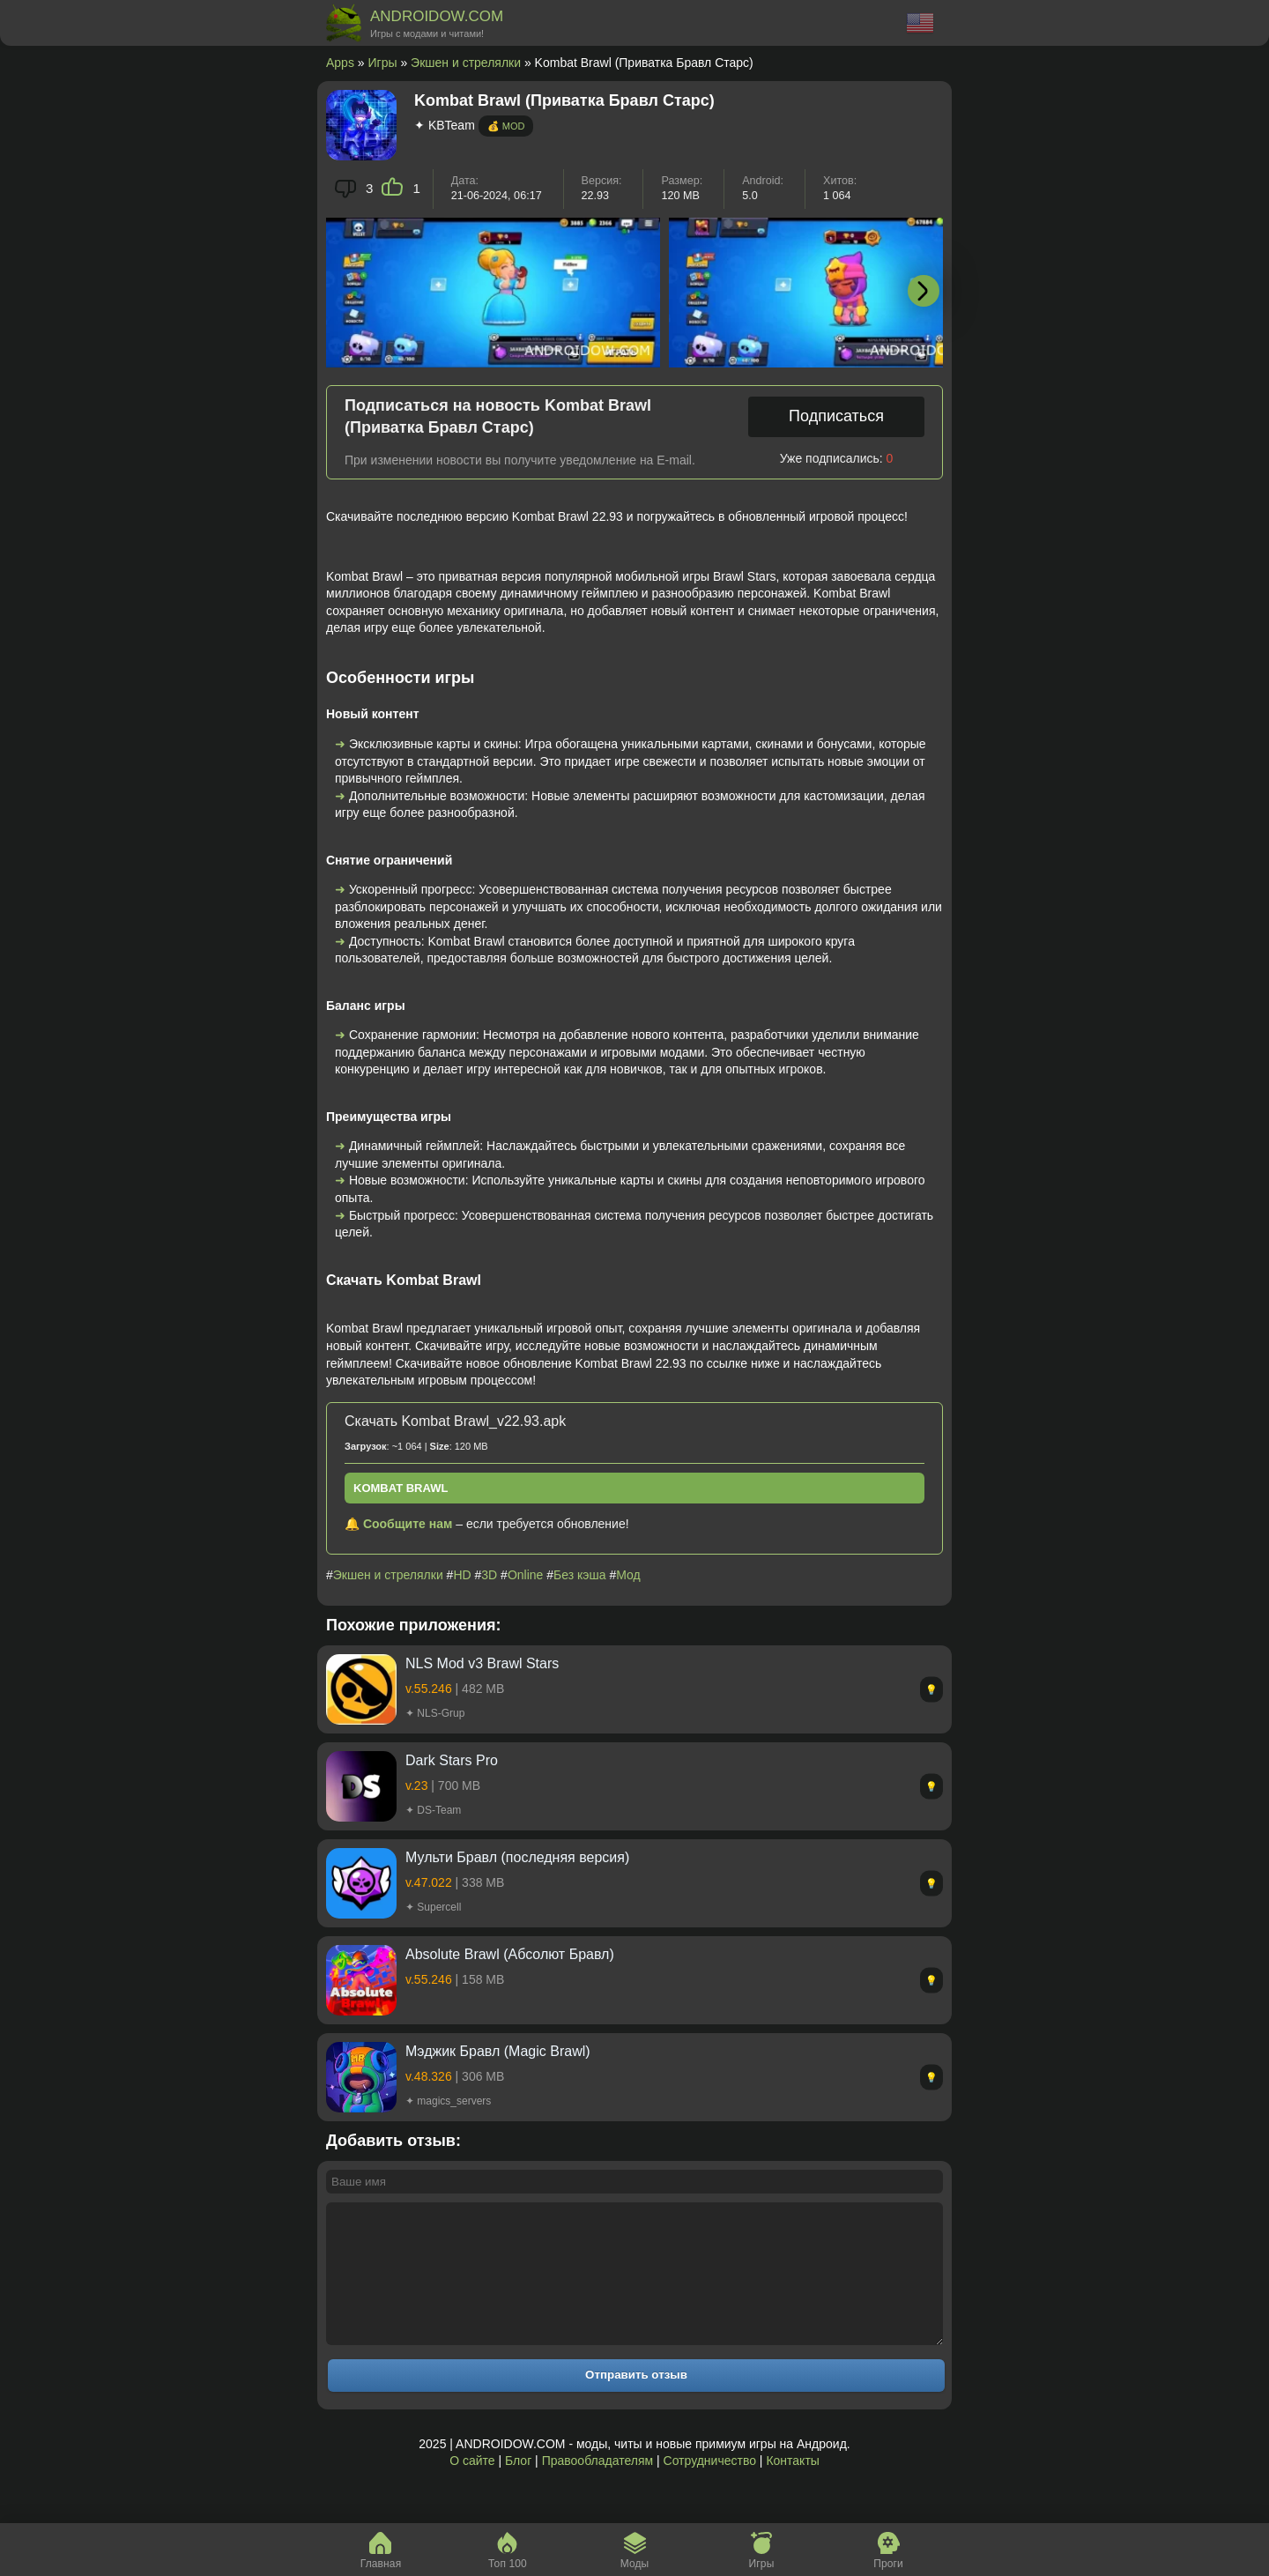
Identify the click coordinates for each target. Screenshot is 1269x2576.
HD (462, 1575)
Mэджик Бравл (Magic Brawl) (497, 2051)
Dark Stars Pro (451, 1760)
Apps (340, 63)
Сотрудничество (710, 2487)
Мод (628, 1575)
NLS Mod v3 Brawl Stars (482, 1663)
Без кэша (579, 1575)
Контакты (792, 2487)
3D (489, 1575)
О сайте (471, 2487)
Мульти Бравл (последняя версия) (517, 1857)
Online (525, 1575)
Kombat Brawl (400, 1488)
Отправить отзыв (636, 2401)
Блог (518, 2487)
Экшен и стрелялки (466, 63)
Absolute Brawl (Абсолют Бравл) (509, 1954)
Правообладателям (597, 2487)
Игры (382, 63)
